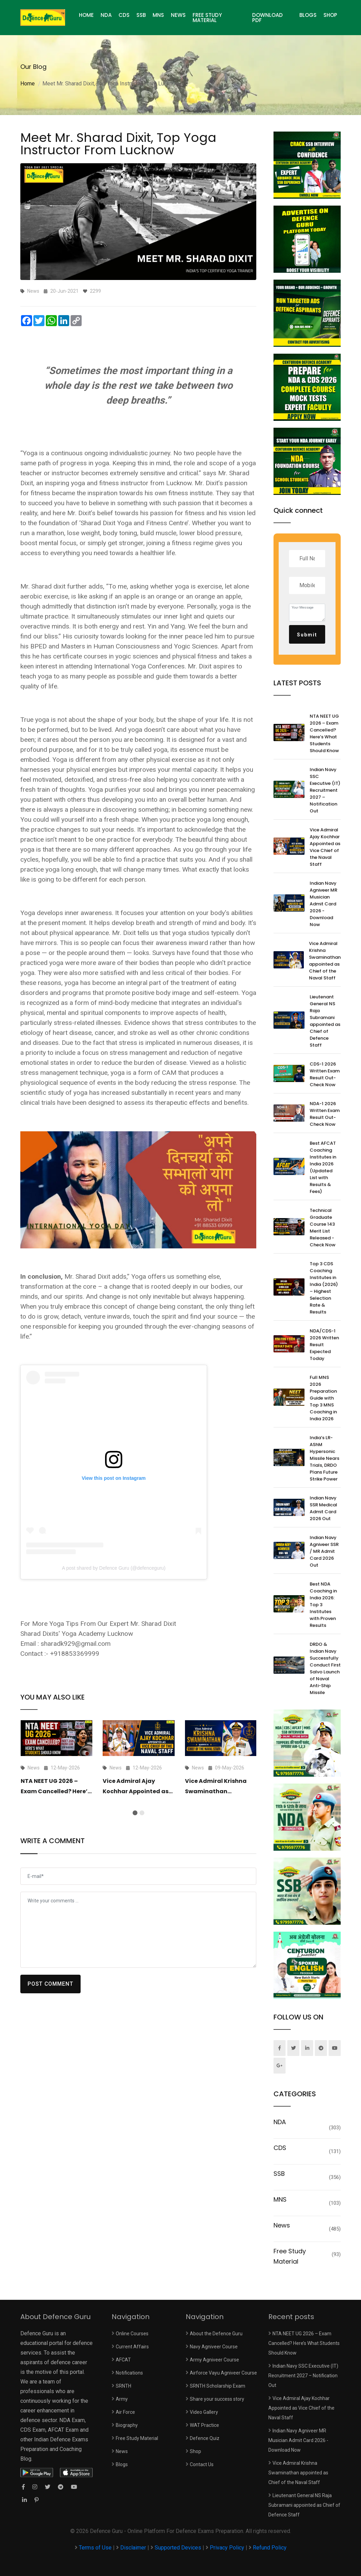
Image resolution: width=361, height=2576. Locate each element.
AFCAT (123, 2359)
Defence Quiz (204, 2438)
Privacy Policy (227, 2547)
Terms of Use (96, 2547)
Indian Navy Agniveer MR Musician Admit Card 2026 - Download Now (323, 904)
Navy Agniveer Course (214, 2346)
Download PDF (267, 17)
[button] (135, 1812)
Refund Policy (270, 2547)
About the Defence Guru (216, 2333)
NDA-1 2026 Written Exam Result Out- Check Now (325, 1114)
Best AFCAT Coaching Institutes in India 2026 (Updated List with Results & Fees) (323, 1167)
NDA (106, 15)
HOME (86, 15)
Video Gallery (204, 2412)
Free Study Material (207, 17)
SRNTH (123, 2386)
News (178, 15)
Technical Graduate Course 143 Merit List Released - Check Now (323, 1227)
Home (27, 83)
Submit (307, 634)
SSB (141, 15)
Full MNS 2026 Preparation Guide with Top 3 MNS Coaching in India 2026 (323, 1398)
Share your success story (217, 2399)
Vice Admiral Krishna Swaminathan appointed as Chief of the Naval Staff (325, 960)
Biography (127, 2425)
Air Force (125, 2412)
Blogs (308, 15)
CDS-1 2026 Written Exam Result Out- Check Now (325, 1074)
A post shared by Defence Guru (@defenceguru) (114, 1568)
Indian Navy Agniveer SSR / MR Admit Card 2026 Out (324, 1551)
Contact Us (202, 2464)
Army (122, 2399)
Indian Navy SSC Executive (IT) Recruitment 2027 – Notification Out (325, 790)
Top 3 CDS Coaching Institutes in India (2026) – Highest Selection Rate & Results (324, 1287)
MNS (158, 15)
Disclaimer (133, 2547)
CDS (124, 15)
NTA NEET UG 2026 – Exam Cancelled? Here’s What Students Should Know (324, 733)
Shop (330, 15)
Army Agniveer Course (214, 2359)
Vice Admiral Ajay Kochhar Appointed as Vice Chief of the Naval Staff (325, 847)
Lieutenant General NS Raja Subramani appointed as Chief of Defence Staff (325, 1021)
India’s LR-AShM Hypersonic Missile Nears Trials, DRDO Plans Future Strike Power (324, 1458)
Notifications (129, 2373)
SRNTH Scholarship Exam (217, 2386)
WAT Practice (204, 2425)
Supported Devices (178, 2547)
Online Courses (132, 2333)
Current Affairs (132, 2346)
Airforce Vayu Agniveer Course (223, 2373)
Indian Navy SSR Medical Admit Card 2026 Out (323, 1508)
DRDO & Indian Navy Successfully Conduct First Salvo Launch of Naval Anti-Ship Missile (325, 1668)
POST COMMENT (51, 1984)
